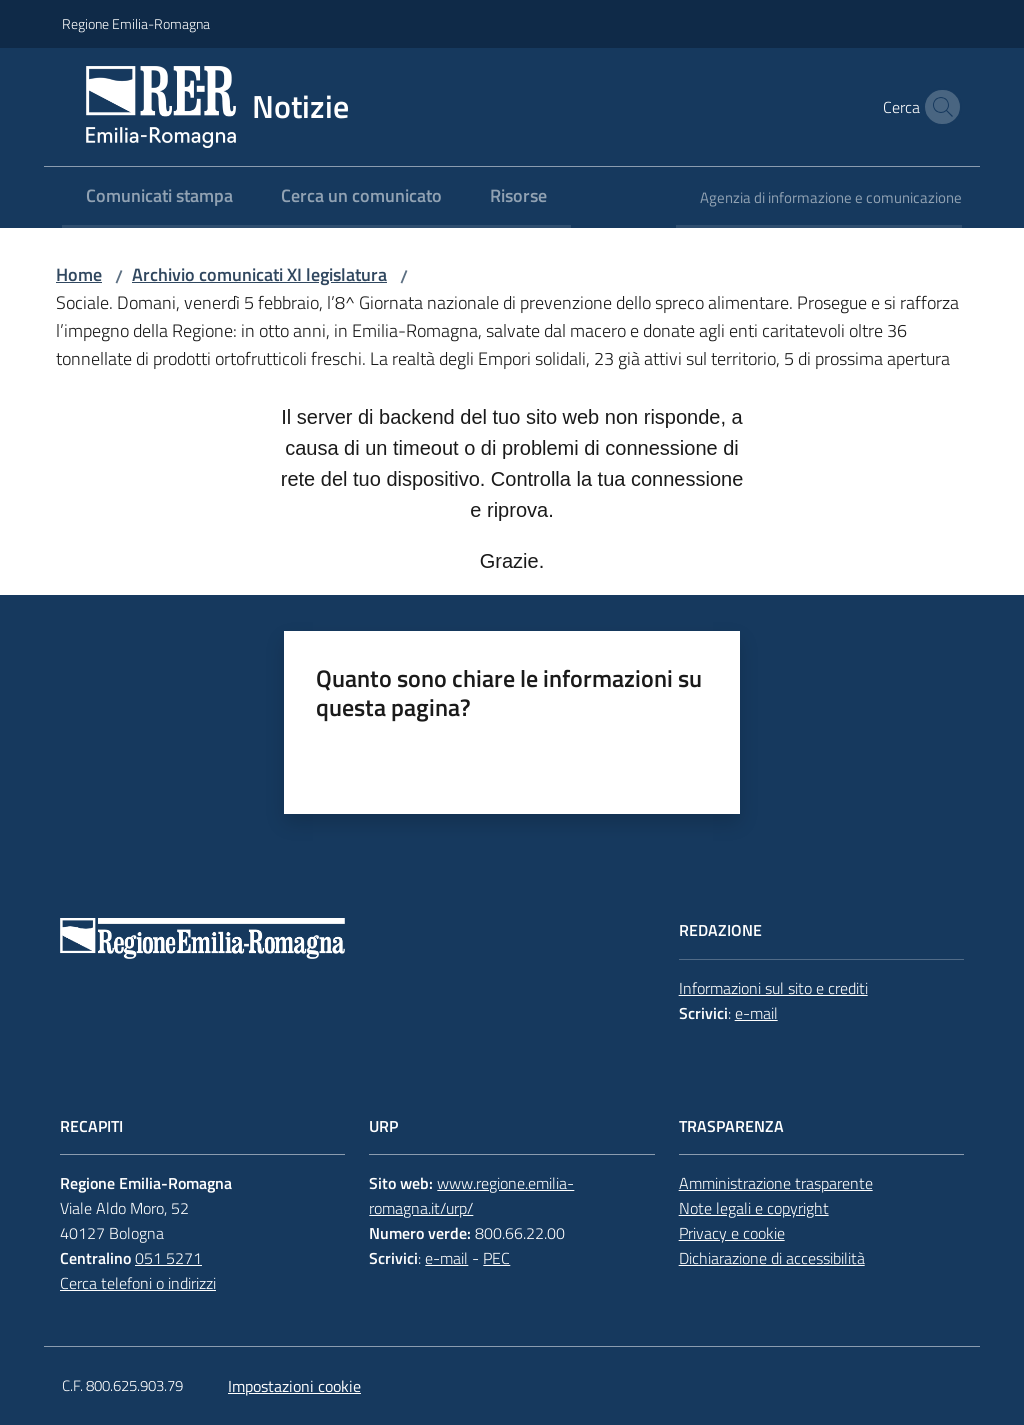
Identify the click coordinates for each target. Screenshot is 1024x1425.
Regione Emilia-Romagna (136, 23)
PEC (496, 1258)
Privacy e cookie (732, 1233)
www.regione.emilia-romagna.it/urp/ (471, 1195)
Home (79, 274)
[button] (938, 107)
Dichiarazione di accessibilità (772, 1258)
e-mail (756, 1013)
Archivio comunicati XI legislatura (259, 274)
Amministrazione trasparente (776, 1183)
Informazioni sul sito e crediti (773, 988)
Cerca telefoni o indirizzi (138, 1283)
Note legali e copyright (754, 1208)
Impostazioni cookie (294, 1386)
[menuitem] (159, 197)
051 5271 (168, 1258)
